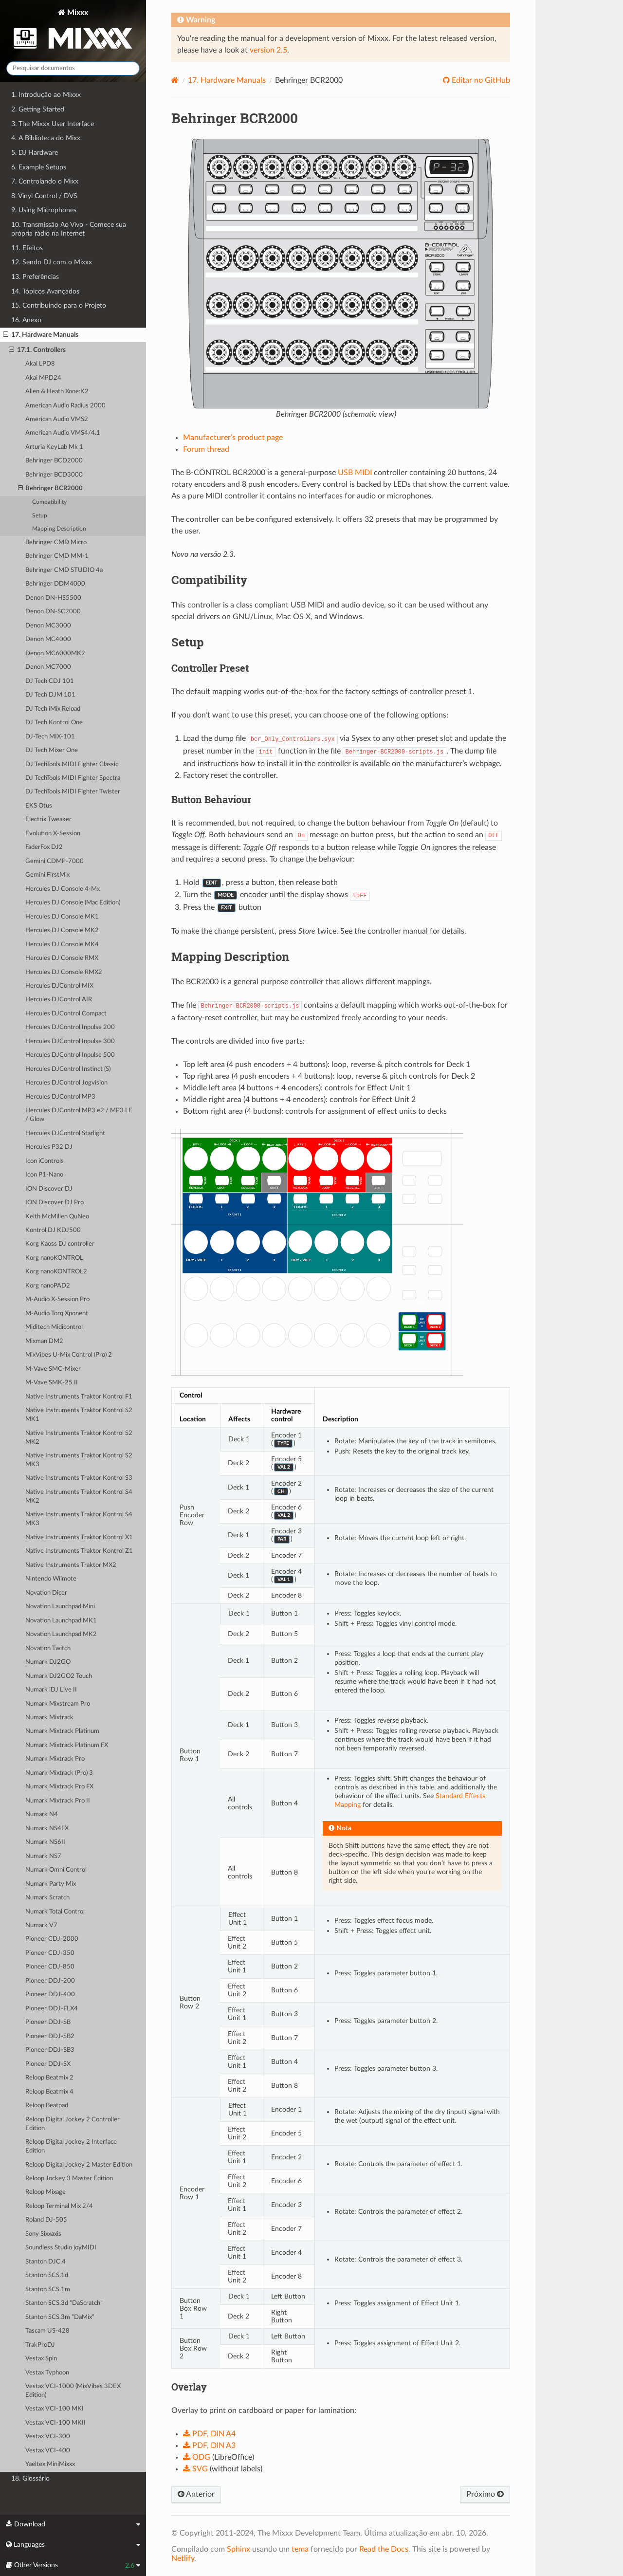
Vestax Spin (41, 2358)
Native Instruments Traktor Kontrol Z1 (79, 1551)
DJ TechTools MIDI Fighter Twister (72, 792)
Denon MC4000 (48, 639)
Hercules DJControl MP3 (60, 1097)
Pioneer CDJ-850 (49, 1967)
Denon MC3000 (48, 626)
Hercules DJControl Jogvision (66, 1083)
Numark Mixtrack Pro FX (59, 1787)
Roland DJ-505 (46, 2220)
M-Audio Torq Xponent (56, 1313)
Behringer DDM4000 (55, 584)
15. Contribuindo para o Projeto (58, 305)
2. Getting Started (37, 109)
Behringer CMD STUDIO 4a (64, 570)
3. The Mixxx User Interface (52, 124)
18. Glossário (30, 2478)
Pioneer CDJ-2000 (51, 1939)
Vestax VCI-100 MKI (54, 2409)
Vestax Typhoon (47, 2373)
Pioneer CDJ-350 (49, 1953)
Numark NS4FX (47, 1828)
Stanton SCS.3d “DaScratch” (64, 2303)
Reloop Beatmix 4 (49, 2092)
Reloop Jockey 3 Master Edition (69, 2178)
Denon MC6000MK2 (55, 653)
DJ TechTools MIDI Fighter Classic (71, 764)
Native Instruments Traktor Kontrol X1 (79, 1537)
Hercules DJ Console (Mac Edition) (72, 903)
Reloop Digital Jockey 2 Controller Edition (72, 2124)
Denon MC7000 (48, 667)
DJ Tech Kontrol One (54, 722)
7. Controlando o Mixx (44, 181)
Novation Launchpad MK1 (61, 1621)
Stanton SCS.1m (47, 2289)
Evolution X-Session (52, 833)
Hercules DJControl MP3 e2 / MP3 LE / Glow (78, 1114)
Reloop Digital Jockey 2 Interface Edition (71, 2146)
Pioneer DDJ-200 (50, 1981)
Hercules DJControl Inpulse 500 (70, 1055)
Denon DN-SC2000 (53, 611)
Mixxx (73, 31)
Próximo (485, 2494)
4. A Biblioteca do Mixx (45, 138)
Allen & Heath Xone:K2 (57, 391)
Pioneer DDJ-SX (48, 2064)
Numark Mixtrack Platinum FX (66, 1745)
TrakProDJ (40, 2345)
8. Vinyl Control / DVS (44, 196)
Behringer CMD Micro (56, 542)
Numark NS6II (45, 1842)
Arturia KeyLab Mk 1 (54, 447)
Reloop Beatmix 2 (49, 2078)
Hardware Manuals (227, 80)
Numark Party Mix (50, 1884)
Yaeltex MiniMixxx (50, 2464)
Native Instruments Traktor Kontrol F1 (78, 1397)
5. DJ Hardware (34, 152)
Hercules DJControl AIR (58, 999)
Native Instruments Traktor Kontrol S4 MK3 (78, 1519)
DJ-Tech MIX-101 (50, 737)
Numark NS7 (43, 1856)
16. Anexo (26, 320)
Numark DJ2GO (48, 1662)
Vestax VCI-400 (47, 2450)
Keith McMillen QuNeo (57, 1217)
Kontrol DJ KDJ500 (53, 1230)
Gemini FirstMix (47, 875)
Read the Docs (383, 2549)
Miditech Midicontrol (54, 1327)
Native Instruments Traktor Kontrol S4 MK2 (78, 1496)
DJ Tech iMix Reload (52, 709)
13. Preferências (35, 276)
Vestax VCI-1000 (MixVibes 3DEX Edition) (73, 2390)
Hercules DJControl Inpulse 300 (70, 1041)
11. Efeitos (27, 248)
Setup (39, 515)
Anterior (196, 2494)
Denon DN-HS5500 (53, 598)
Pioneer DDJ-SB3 (49, 2050)
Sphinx (238, 2549)
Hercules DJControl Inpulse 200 (70, 1027)
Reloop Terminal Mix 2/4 (59, 2206)
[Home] (175, 80)
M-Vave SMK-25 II (51, 1383)
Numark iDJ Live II (51, 1690)
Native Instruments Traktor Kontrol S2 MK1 (78, 1414)
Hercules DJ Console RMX (61, 958)
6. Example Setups (38, 167)
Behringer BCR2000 (50, 488)
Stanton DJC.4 (45, 2262)
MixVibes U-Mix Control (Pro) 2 (68, 1355)
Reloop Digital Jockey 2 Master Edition (78, 2165)
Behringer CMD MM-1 (57, 556)
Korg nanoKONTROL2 (56, 1272)
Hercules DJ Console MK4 (62, 944)
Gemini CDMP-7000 (54, 861)
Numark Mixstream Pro (57, 1704)
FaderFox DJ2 (44, 847)
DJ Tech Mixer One (51, 750)
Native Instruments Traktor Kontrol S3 (78, 1478)
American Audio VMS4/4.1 (62, 433)
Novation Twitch (48, 1648)
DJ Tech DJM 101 (50, 695)
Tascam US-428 (47, 2331)
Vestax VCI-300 (47, 2436)
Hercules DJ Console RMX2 (63, 972)
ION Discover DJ (49, 1189)
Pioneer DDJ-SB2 (49, 2036)
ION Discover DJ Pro (54, 1202)
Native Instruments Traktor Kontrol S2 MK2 (78, 1437)
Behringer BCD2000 (54, 461)
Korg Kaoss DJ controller (59, 1244)
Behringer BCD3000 (54, 475)
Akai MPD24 (43, 378)
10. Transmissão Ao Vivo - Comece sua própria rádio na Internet (68, 229)
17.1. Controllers (37, 350)
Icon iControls (44, 1161)
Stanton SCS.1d (46, 2275)
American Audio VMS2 (56, 419)
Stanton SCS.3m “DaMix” (59, 2317)
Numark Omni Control (56, 1870)
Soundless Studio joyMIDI (60, 2248)
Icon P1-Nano (44, 1175)
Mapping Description (59, 529)
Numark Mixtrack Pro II (57, 1801)
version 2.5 (268, 50)
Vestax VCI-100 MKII (55, 2423)
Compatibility (49, 502)
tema (300, 2549)
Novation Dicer (46, 1593)
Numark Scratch (47, 1898)
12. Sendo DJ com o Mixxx (51, 262)
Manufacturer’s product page (233, 438)
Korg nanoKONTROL (54, 1258)
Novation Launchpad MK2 (61, 1634)
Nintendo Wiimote (50, 1579)
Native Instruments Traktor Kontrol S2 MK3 (78, 1460)
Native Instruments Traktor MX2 (70, 1565)
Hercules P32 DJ (49, 1147)
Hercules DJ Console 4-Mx (62, 889)
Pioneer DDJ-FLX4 (51, 2009)
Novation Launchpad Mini (60, 1606)
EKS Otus (38, 806)
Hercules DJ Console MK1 (62, 917)
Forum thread (206, 449)
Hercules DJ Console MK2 (62, 930)
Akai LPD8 (40, 364)
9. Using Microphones (43, 210)
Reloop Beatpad (46, 2105)
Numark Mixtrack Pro (55, 1759)
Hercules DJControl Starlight (65, 1133)
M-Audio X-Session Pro (57, 1299)
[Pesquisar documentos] (73, 68)
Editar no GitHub (480, 80)
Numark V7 (41, 1925)
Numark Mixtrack (49, 1717)
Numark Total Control (55, 1912)
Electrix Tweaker (48, 819)
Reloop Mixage (45, 2192)
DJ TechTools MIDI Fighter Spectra (72, 778)
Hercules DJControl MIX (59, 986)
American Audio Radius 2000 (65, 406)
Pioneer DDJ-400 (50, 1994)
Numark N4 (41, 1814)
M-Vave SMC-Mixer (53, 1369)
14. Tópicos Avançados (45, 291)
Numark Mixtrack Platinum (62, 1731)
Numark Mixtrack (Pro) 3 (59, 1773)
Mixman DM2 (44, 1341)
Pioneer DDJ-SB (48, 2022)
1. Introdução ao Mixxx (46, 94)
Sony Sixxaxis (43, 2234)
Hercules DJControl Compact (66, 1014)
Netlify (182, 2558)
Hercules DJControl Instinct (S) (67, 1069)
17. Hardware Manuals (40, 335)
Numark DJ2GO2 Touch (58, 1676)
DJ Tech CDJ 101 (49, 681)
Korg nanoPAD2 (47, 1286)
